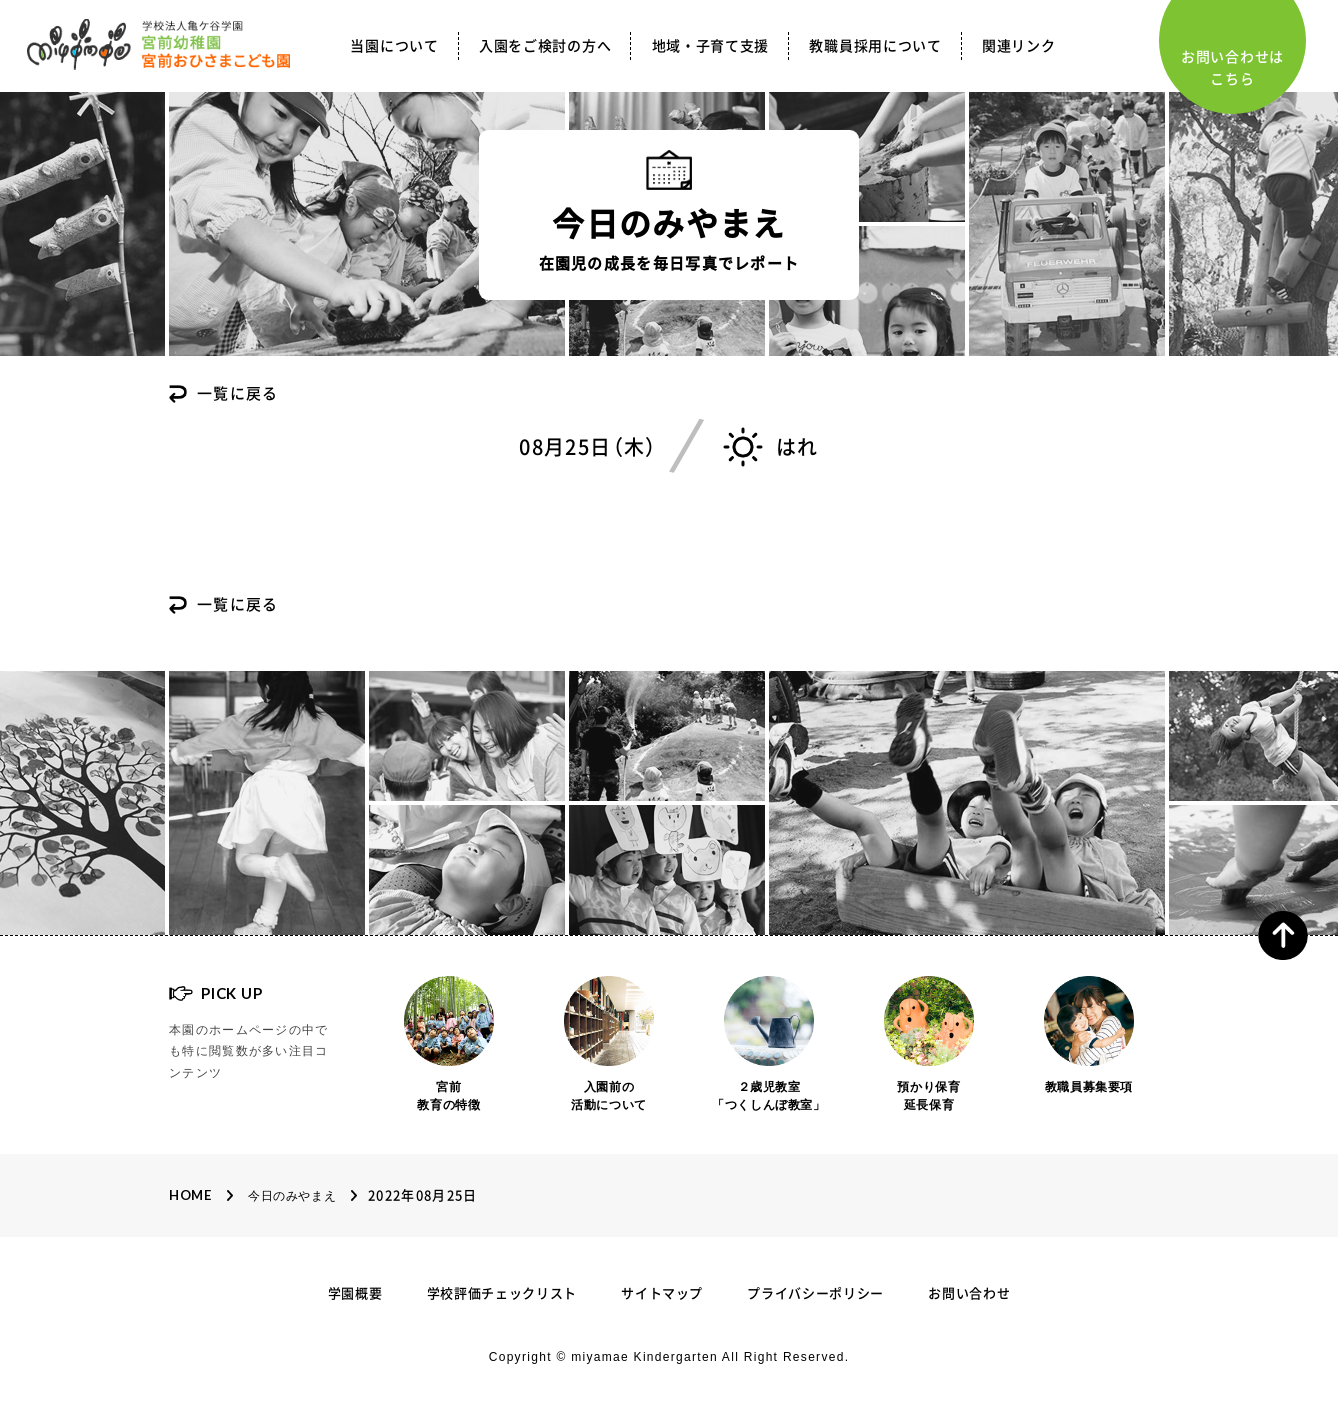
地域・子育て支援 (711, 46)
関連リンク (1019, 46)
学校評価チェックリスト (502, 1293)
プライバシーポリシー (815, 1293)
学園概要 (355, 1293)
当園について (394, 46)
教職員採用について (875, 46)
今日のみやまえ (292, 1196)
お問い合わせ (969, 1293)
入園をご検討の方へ (545, 46)
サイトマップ (662, 1293)
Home (190, 1195)
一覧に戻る (238, 393)
